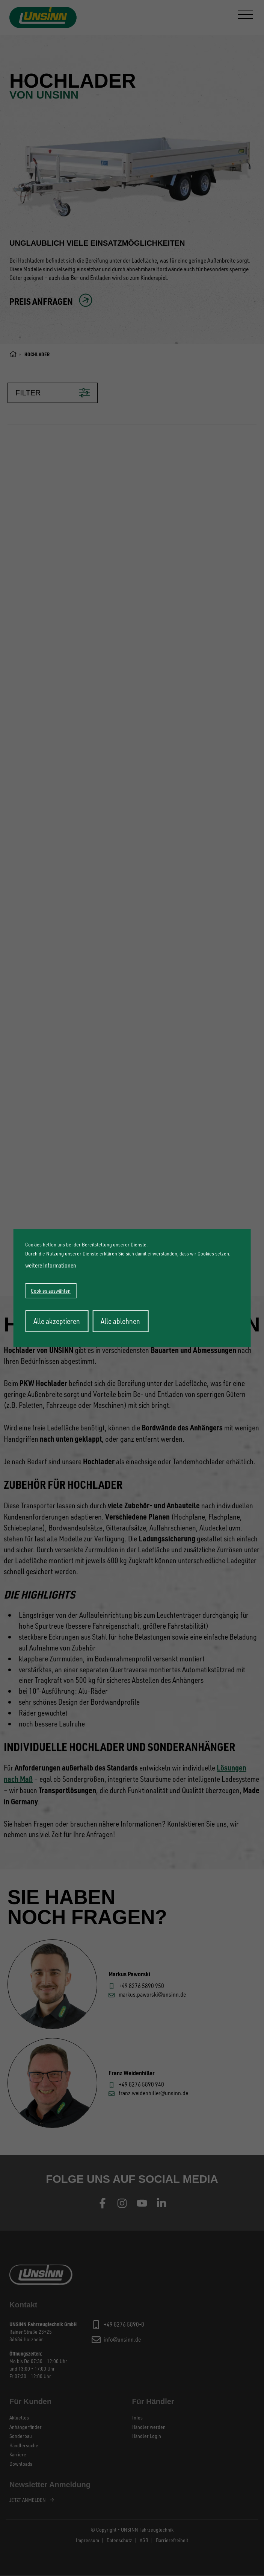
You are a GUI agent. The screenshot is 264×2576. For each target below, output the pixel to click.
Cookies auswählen (51, 1290)
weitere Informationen (50, 1265)
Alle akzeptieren (56, 1321)
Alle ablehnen (120, 1321)
